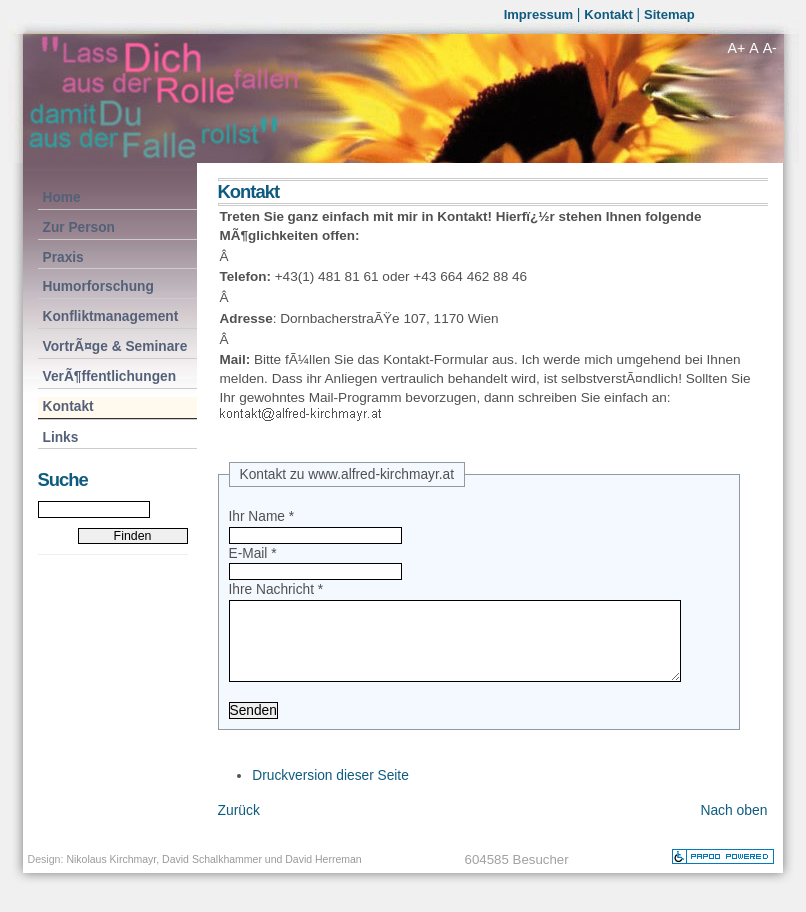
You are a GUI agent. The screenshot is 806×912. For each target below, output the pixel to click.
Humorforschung (96, 285)
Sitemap (669, 14)
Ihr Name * (262, 516)
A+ (737, 48)
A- (770, 48)
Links (58, 436)
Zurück (239, 830)
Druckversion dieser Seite (330, 795)
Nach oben (733, 830)
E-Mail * (253, 553)
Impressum (540, 14)
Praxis (61, 256)
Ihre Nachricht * (276, 589)
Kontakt (610, 14)
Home (59, 196)
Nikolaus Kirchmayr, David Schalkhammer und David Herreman (213, 879)
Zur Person (77, 226)
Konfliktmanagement (108, 315)
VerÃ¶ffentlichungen (107, 375)
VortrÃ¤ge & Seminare (113, 345)
